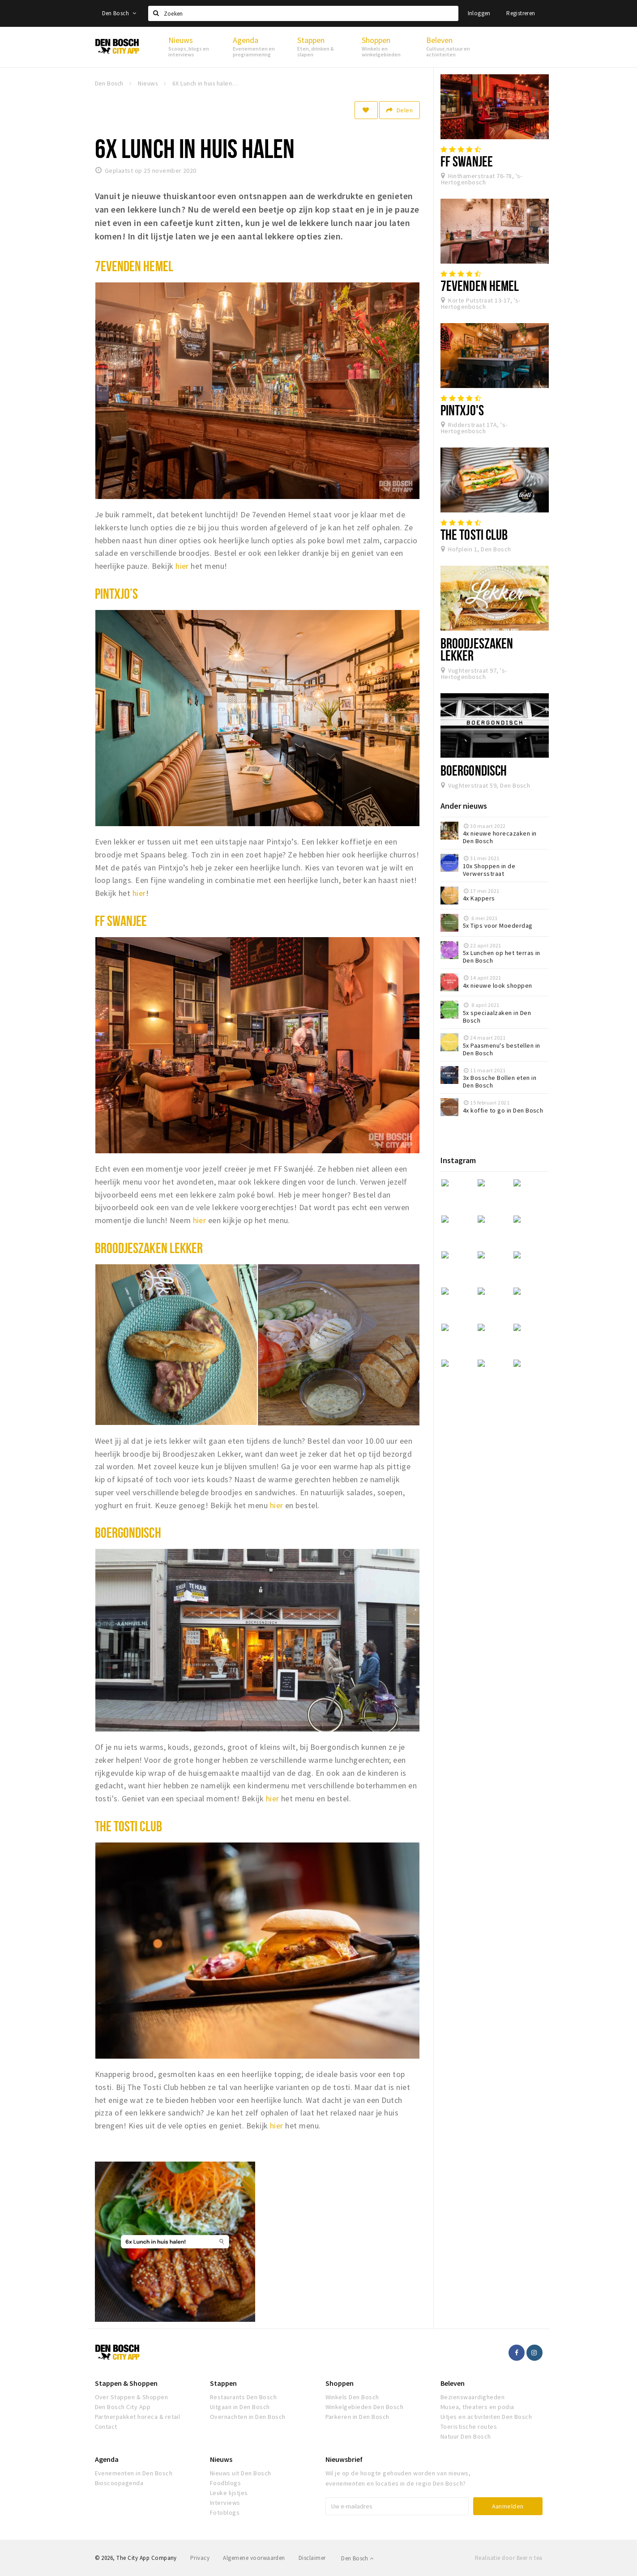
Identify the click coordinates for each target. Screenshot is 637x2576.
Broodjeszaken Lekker (149, 1247)
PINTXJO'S (462, 410)
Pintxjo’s (116, 593)
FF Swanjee (466, 161)
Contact (106, 2426)
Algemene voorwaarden (254, 2558)
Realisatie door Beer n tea (508, 2558)
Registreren (520, 13)
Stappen (223, 2383)
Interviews (225, 2503)
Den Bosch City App (123, 2407)
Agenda (107, 2459)
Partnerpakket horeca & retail (137, 2417)
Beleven (452, 2383)
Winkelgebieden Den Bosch (364, 2407)
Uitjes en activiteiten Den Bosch (486, 2417)
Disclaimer (312, 2558)
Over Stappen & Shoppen (131, 2397)
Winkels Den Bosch (352, 2397)
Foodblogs (225, 2483)
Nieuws (221, 2459)
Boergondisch (128, 1532)
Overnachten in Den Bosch (248, 2417)
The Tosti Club (474, 534)
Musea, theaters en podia (477, 2407)
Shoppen (339, 2383)
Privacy (199, 2558)
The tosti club (128, 1826)
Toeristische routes (468, 2426)
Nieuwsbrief (344, 2459)
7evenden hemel (134, 265)
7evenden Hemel (479, 285)
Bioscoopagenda (119, 2483)
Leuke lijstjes (229, 2493)
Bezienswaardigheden (472, 2397)
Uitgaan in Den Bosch (240, 2407)
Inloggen (479, 13)
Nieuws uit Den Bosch (240, 2473)
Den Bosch (119, 13)
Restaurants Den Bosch (243, 2397)
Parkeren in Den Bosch (357, 2417)
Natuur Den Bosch (465, 2436)
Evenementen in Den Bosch (134, 2473)
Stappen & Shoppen (126, 2383)
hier (182, 566)
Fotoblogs (224, 2512)
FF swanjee (121, 920)
